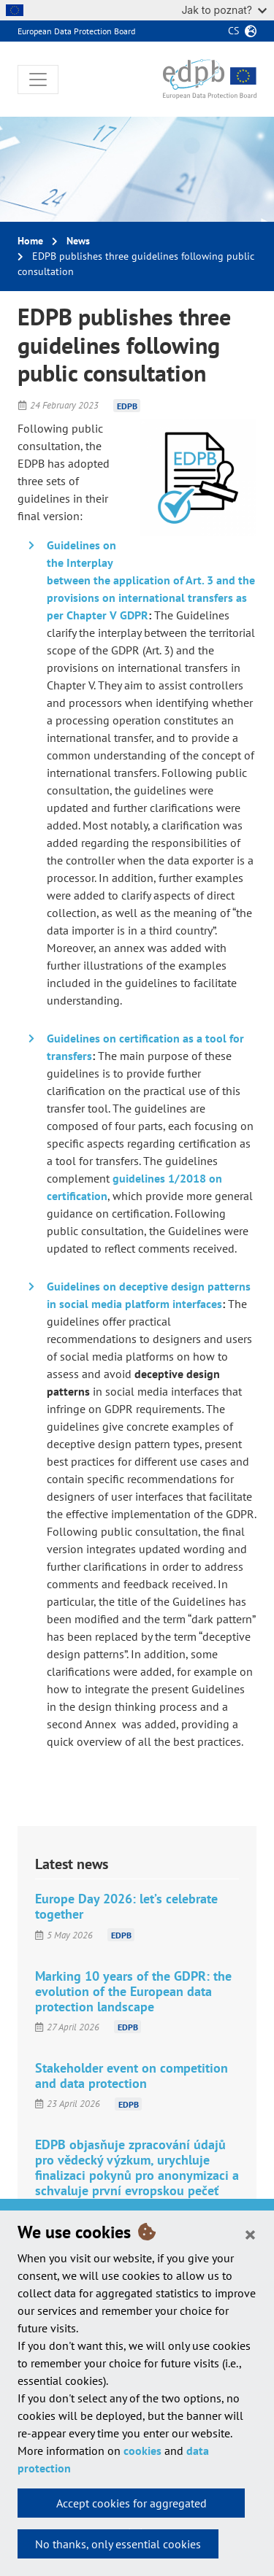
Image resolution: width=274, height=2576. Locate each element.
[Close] (250, 2234)
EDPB (127, 405)
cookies (142, 2450)
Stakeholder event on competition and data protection (131, 2075)
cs (233, 30)
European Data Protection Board (76, 31)
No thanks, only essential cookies (118, 2544)
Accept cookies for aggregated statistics (131, 2507)
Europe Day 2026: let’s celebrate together (126, 1906)
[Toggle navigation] (38, 79)
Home (30, 240)
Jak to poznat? (224, 10)
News (78, 240)
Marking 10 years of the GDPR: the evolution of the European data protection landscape (133, 1991)
